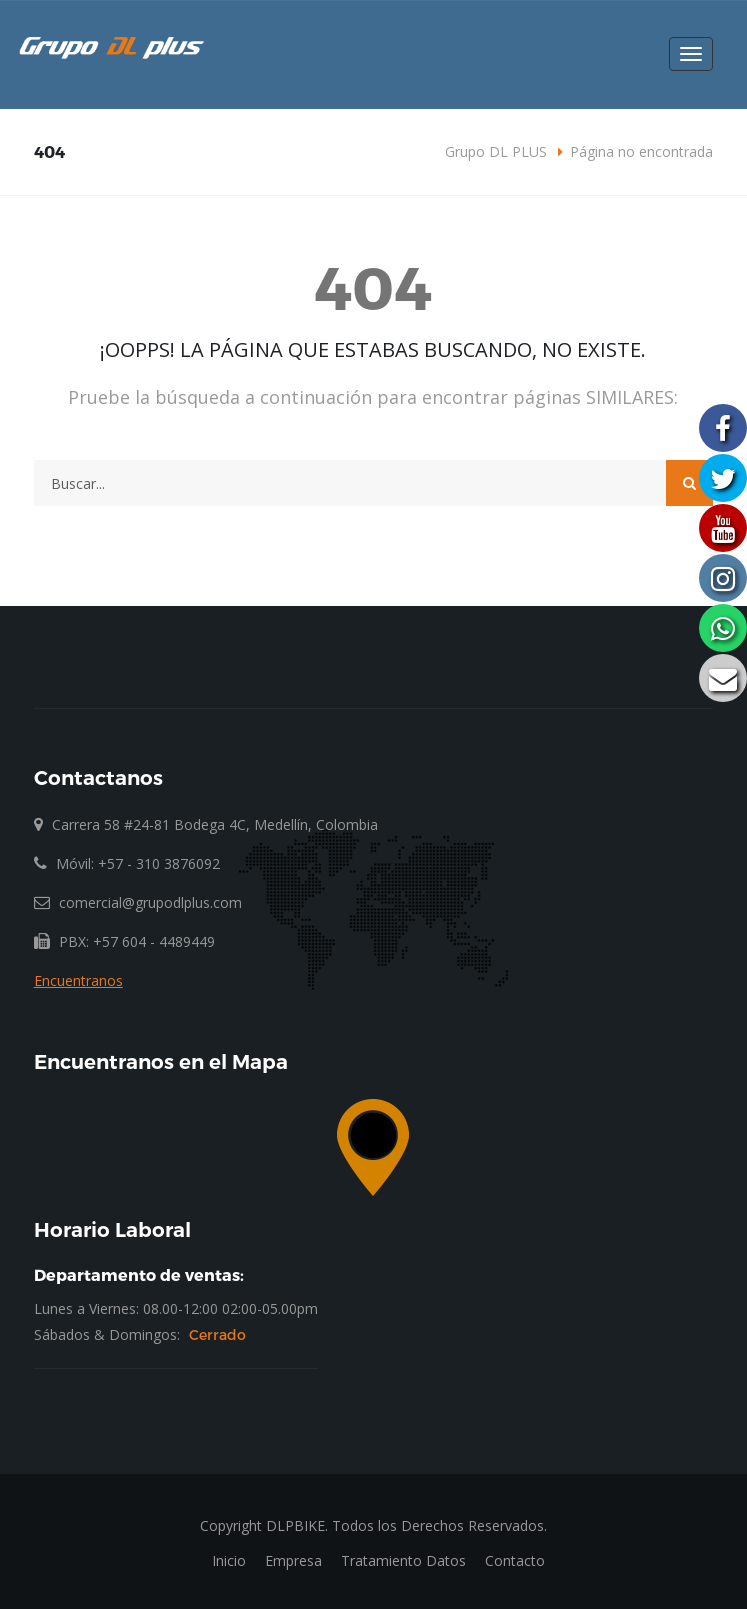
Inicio (229, 1560)
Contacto (515, 1560)
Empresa (293, 1560)
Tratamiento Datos (403, 1560)
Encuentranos (78, 980)
